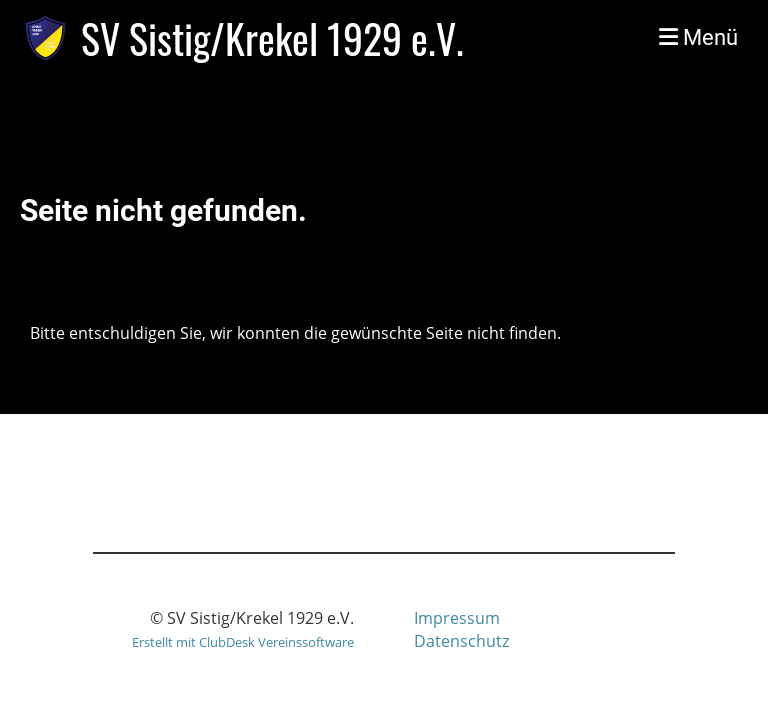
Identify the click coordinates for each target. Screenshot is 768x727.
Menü (698, 37)
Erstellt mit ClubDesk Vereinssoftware (243, 642)
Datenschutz (461, 641)
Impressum (457, 618)
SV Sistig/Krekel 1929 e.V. (272, 38)
